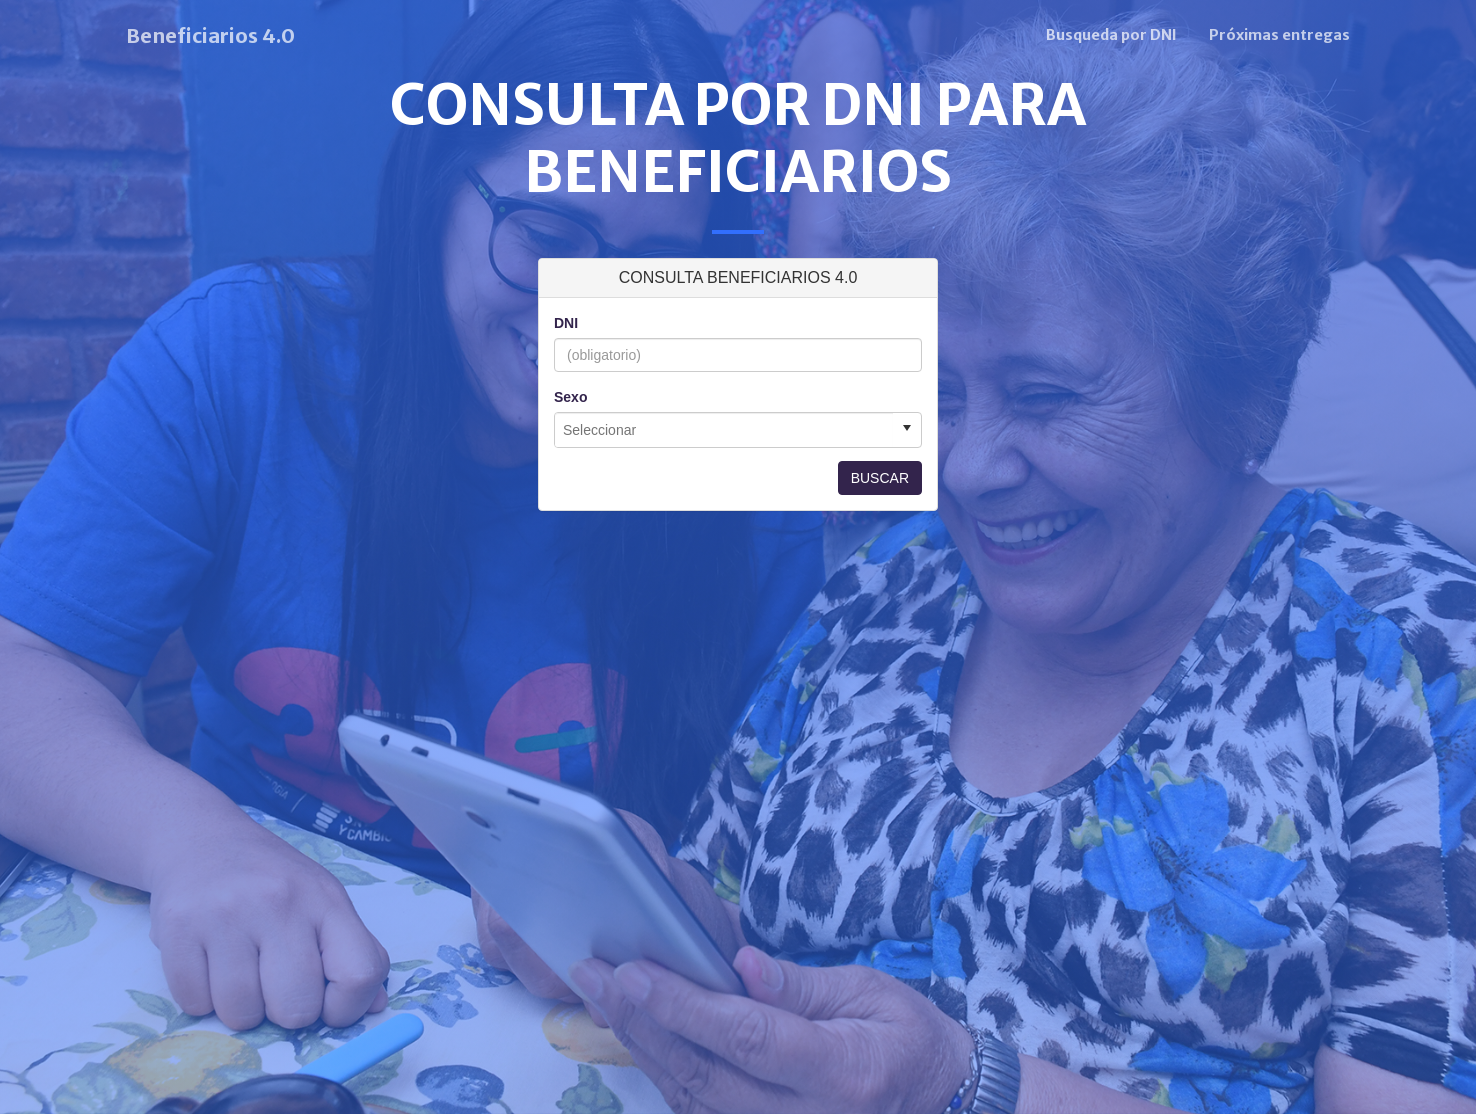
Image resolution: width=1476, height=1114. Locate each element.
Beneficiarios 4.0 (210, 35)
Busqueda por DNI (1111, 35)
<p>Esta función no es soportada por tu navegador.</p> (738, 483)
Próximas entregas (1279, 35)
